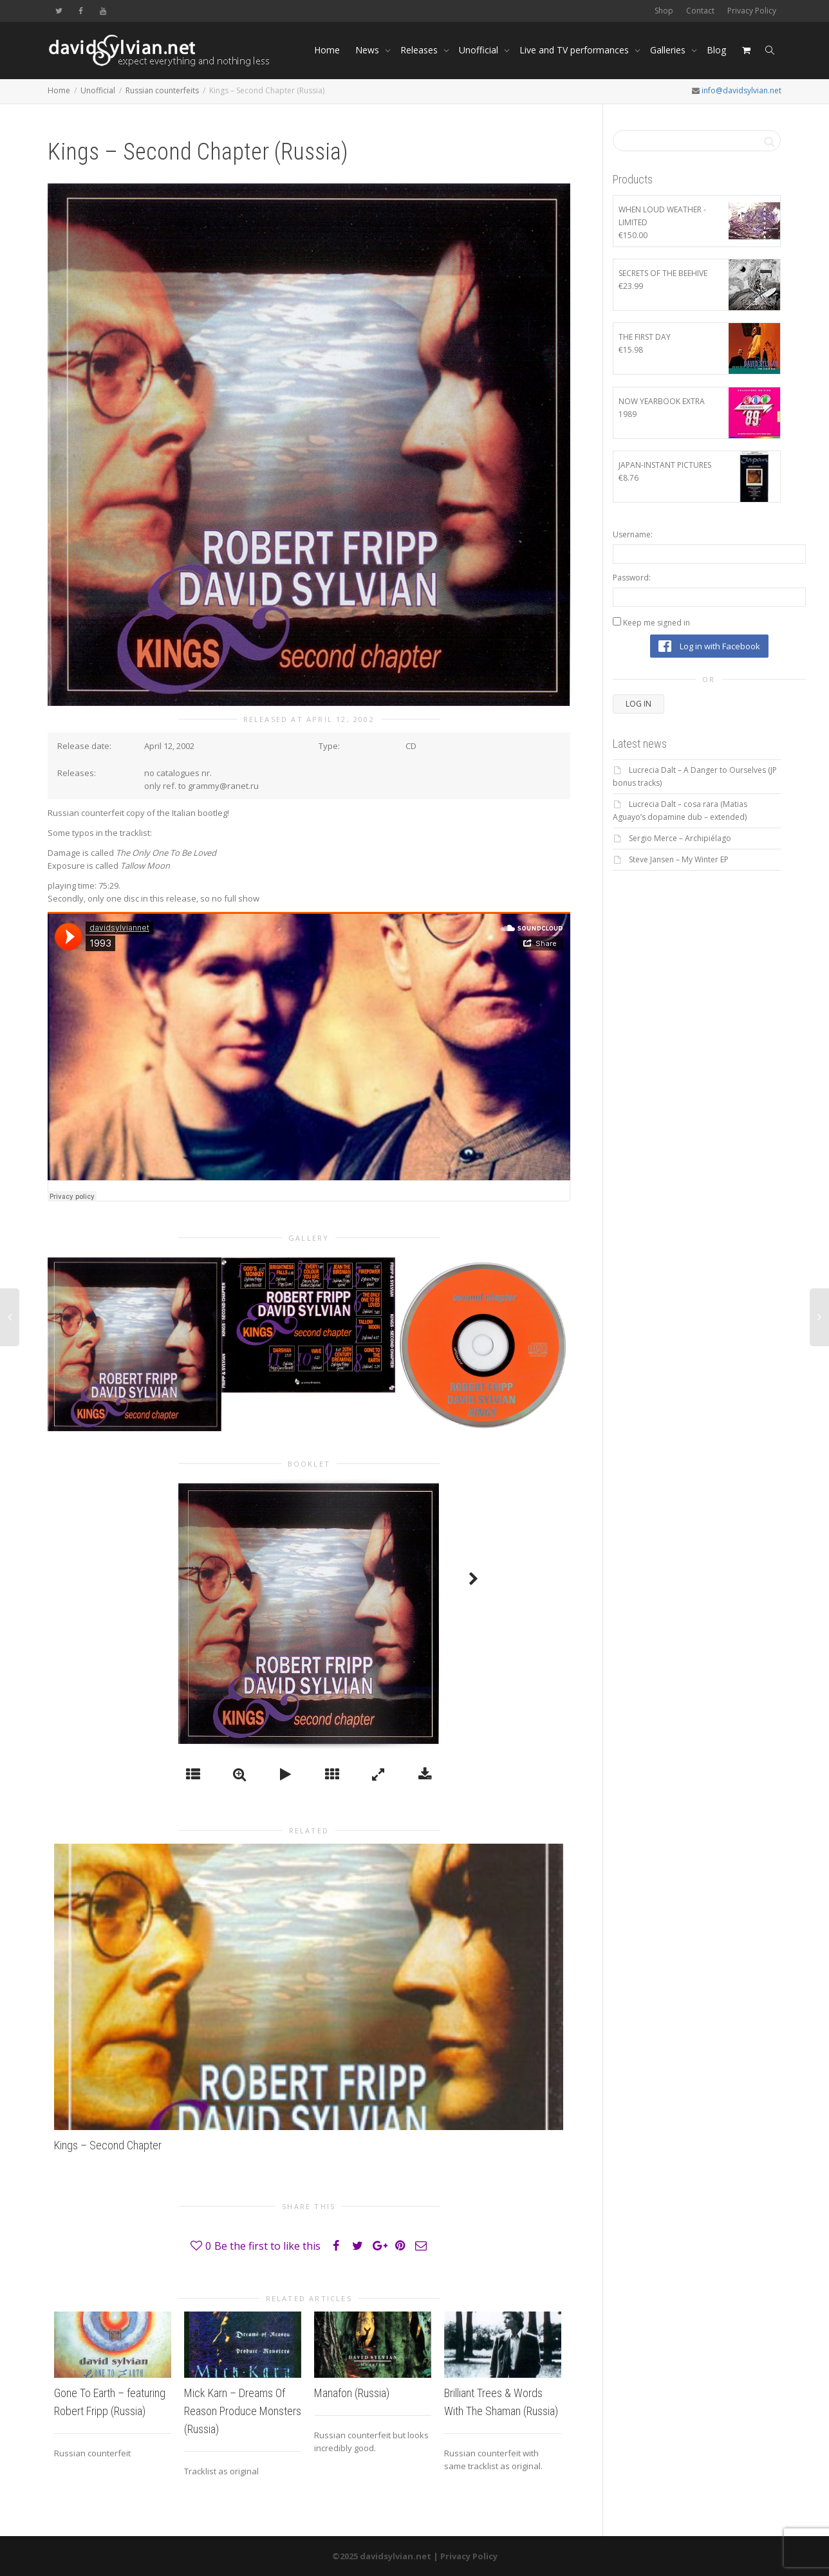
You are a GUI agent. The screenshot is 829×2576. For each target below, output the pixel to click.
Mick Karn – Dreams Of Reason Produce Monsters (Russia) (242, 2411)
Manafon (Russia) (351, 2393)
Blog (716, 50)
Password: (632, 577)
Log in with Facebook (709, 646)
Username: (633, 534)
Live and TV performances (575, 50)
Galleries (669, 50)
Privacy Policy (751, 10)
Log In (638, 703)
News (368, 50)
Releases (420, 50)
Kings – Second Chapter (108, 2145)
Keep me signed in (656, 622)
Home (327, 50)
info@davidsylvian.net (741, 90)
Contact (700, 10)
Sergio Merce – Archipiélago (680, 838)
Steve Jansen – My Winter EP (679, 859)
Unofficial (480, 50)
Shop (664, 10)
